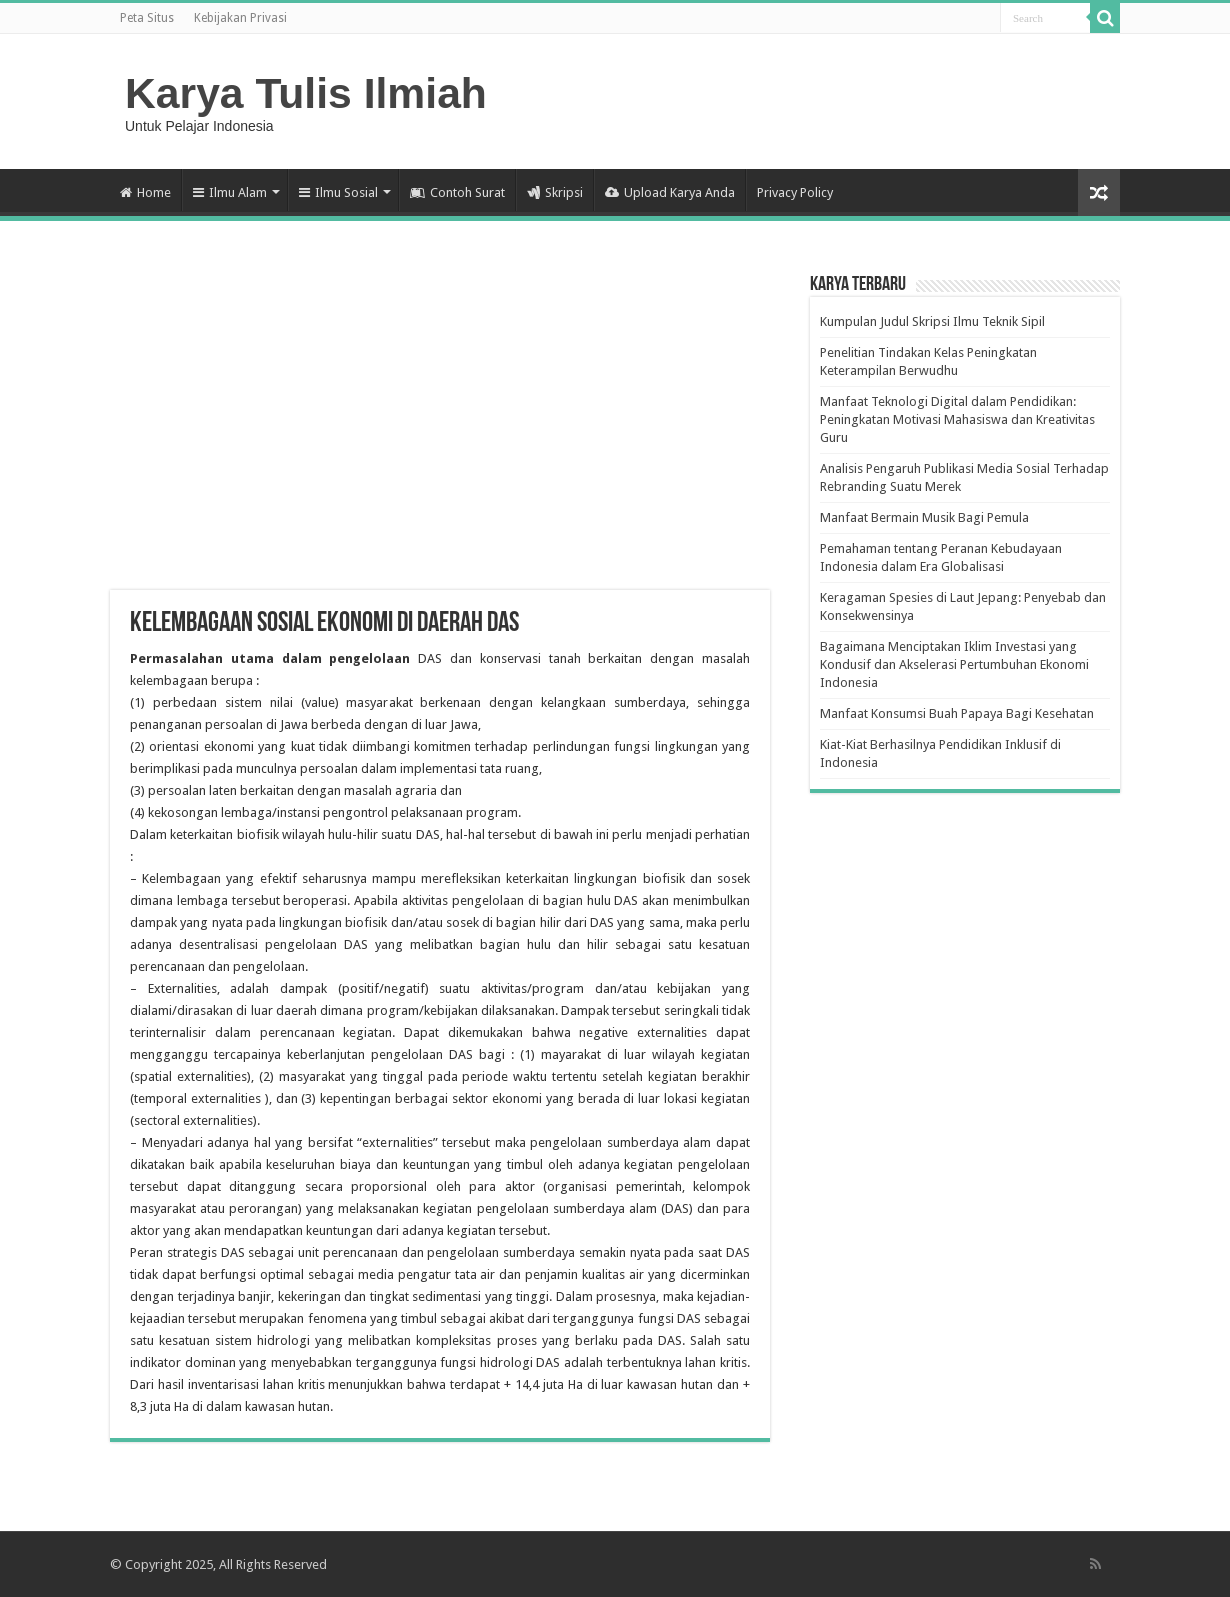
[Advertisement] (440, 430)
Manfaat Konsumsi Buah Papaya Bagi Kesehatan (957, 713)
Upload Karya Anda (670, 192)
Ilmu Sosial (338, 192)
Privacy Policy (795, 192)
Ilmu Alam (230, 192)
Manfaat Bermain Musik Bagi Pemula (924, 517)
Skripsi (555, 192)
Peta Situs (147, 18)
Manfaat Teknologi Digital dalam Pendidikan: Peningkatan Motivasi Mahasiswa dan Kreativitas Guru (957, 419)
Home (145, 192)
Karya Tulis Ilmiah (306, 93)
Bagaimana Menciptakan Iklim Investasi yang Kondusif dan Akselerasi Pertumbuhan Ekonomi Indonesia (954, 664)
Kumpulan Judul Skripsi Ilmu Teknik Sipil (932, 321)
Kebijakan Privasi (240, 18)
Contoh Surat (457, 192)
